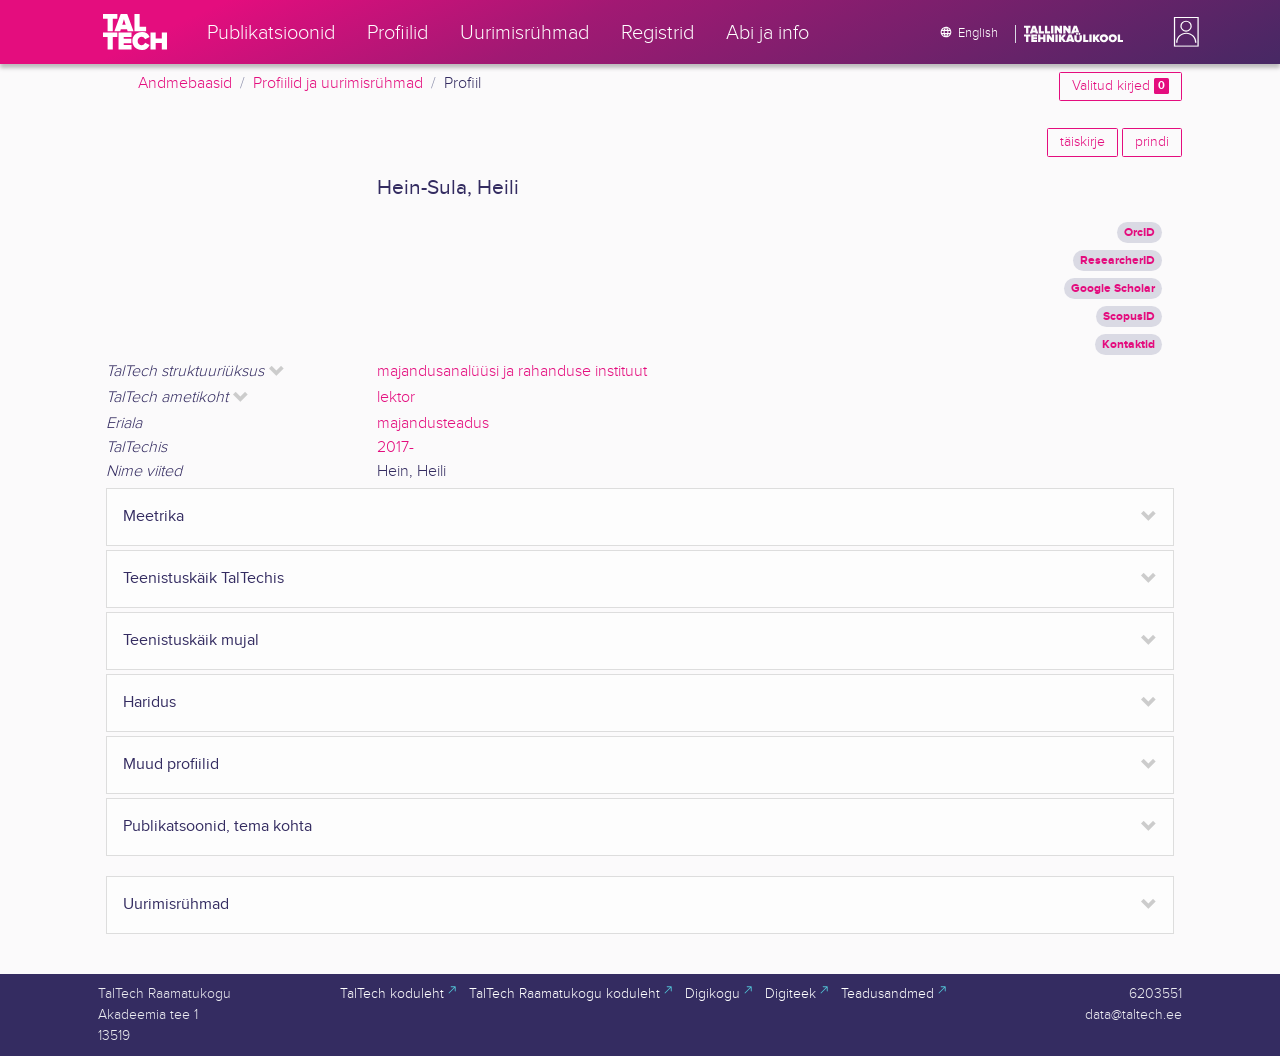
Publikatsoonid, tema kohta (217, 826)
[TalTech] (135, 32)
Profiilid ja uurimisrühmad (338, 83)
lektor (396, 397)
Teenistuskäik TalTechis (203, 578)
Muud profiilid (171, 764)
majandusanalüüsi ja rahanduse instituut (512, 371)
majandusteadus (433, 423)
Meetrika (153, 516)
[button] (1182, 32)
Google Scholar (1113, 288)
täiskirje (1082, 142)
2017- (395, 447)
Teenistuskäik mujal (191, 640)
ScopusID (1129, 316)
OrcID (1139, 232)
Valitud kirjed (1120, 86)
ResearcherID (1117, 260)
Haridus (149, 702)
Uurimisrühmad (176, 904)
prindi (1152, 142)
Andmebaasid (185, 83)
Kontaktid (1128, 344)
